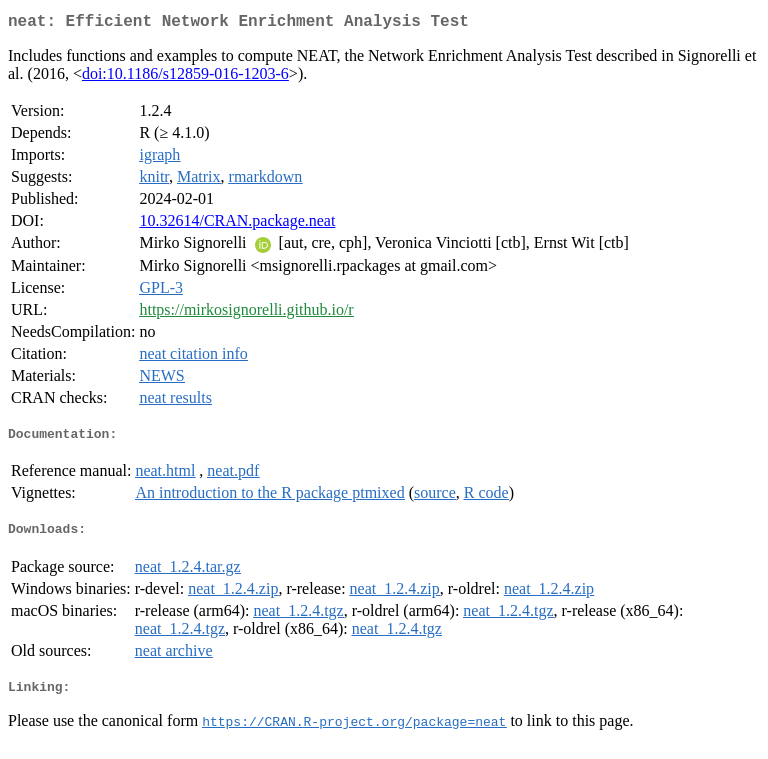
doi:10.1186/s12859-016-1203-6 (185, 77)
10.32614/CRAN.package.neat (237, 224)
